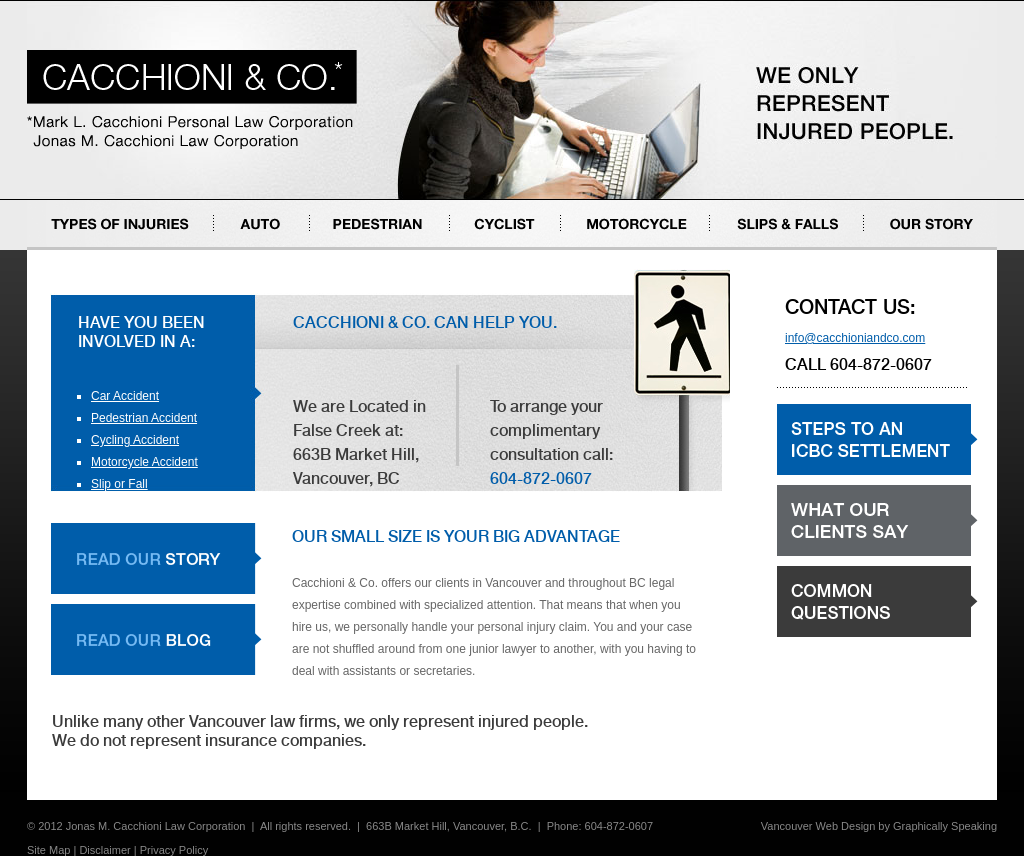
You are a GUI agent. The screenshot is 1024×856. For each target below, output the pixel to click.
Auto (226, 249)
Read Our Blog (156, 639)
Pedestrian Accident (144, 418)
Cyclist (467, 249)
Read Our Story (156, 558)
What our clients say (831, 555)
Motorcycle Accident (144, 462)
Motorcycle (590, 249)
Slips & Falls (743, 249)
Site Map (48, 850)
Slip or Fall (119, 484)
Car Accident (125, 396)
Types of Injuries (70, 249)
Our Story (889, 249)
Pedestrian (338, 249)
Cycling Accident (135, 440)
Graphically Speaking (945, 826)
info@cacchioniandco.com (855, 338)
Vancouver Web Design (818, 826)
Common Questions (830, 636)
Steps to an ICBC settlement (852, 474)
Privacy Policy (174, 850)
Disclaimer (104, 850)
